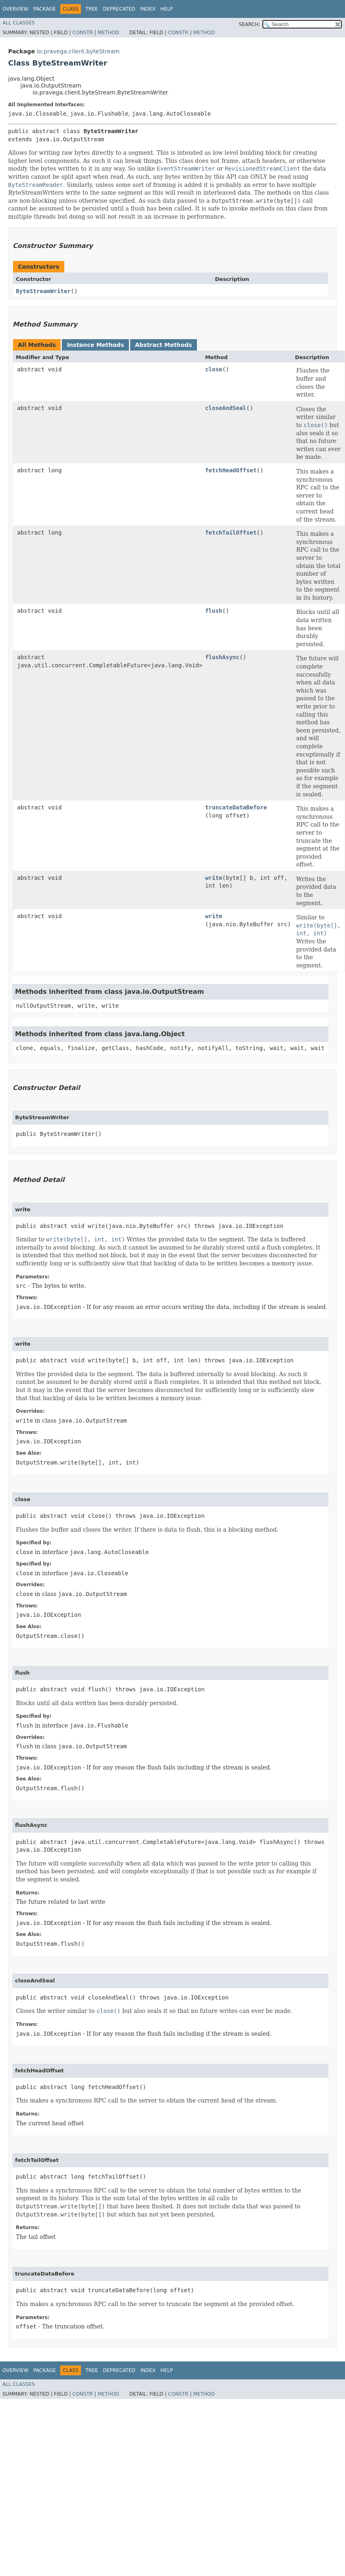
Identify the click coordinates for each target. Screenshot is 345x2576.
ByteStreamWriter (43, 291)
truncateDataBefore (236, 807)
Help (166, 9)
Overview (15, 9)
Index (148, 9)
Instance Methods (95, 345)
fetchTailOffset (230, 532)
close (213, 369)
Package (44, 9)
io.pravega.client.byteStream (78, 51)
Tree (91, 9)
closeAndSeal (225, 408)
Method (108, 32)
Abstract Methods (163, 345)
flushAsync (222, 657)
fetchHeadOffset (230, 470)
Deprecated (119, 9)
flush (213, 610)
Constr (82, 32)
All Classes (18, 23)
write (213, 878)
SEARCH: (249, 24)
